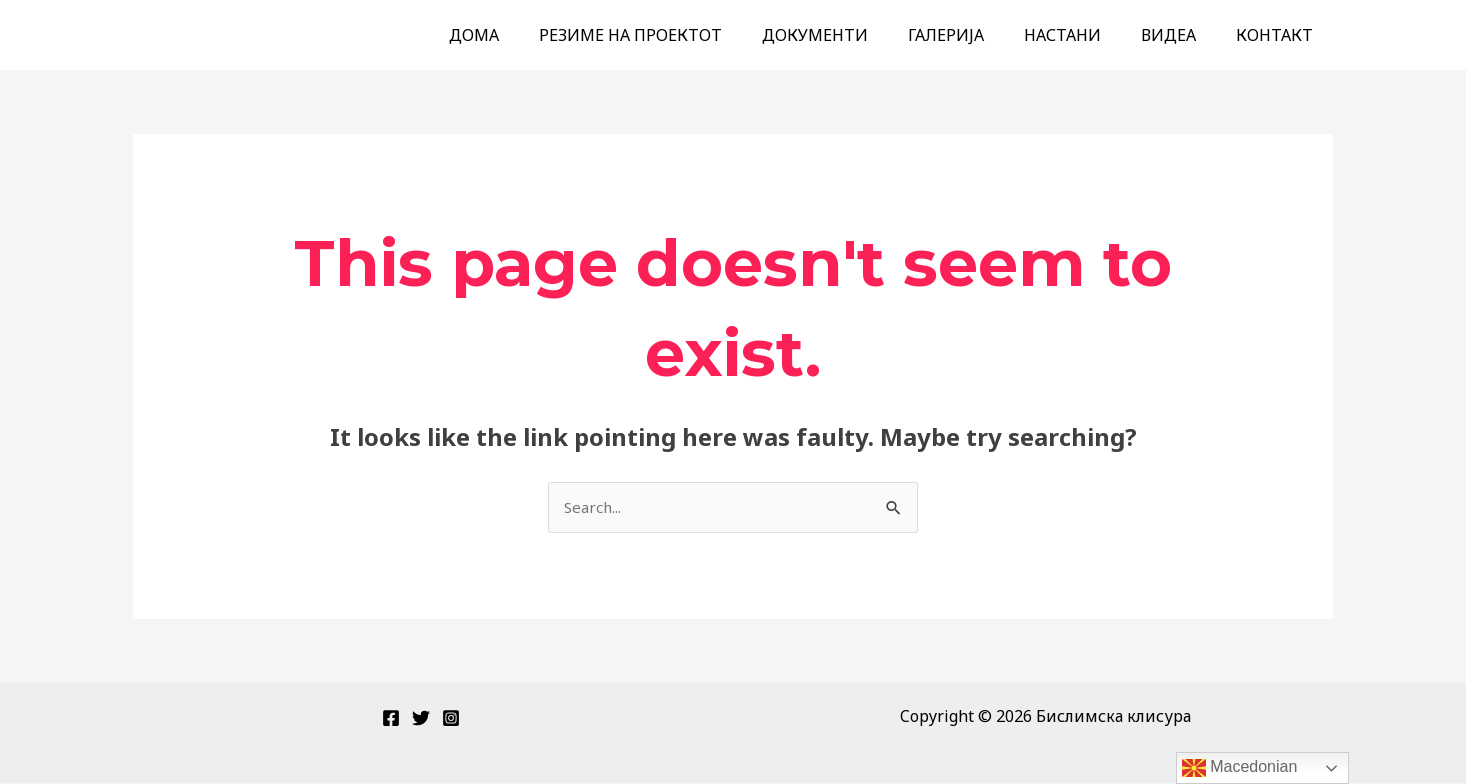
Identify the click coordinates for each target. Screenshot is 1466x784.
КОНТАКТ (1278, 35)
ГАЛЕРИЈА (974, 35)
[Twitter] (421, 719)
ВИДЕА (1180, 35)
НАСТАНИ (1082, 35)
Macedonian (1240, 768)
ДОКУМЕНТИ (851, 35)
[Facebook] (391, 719)
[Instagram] (451, 719)
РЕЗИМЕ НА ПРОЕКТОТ (674, 35)
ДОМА (526, 35)
